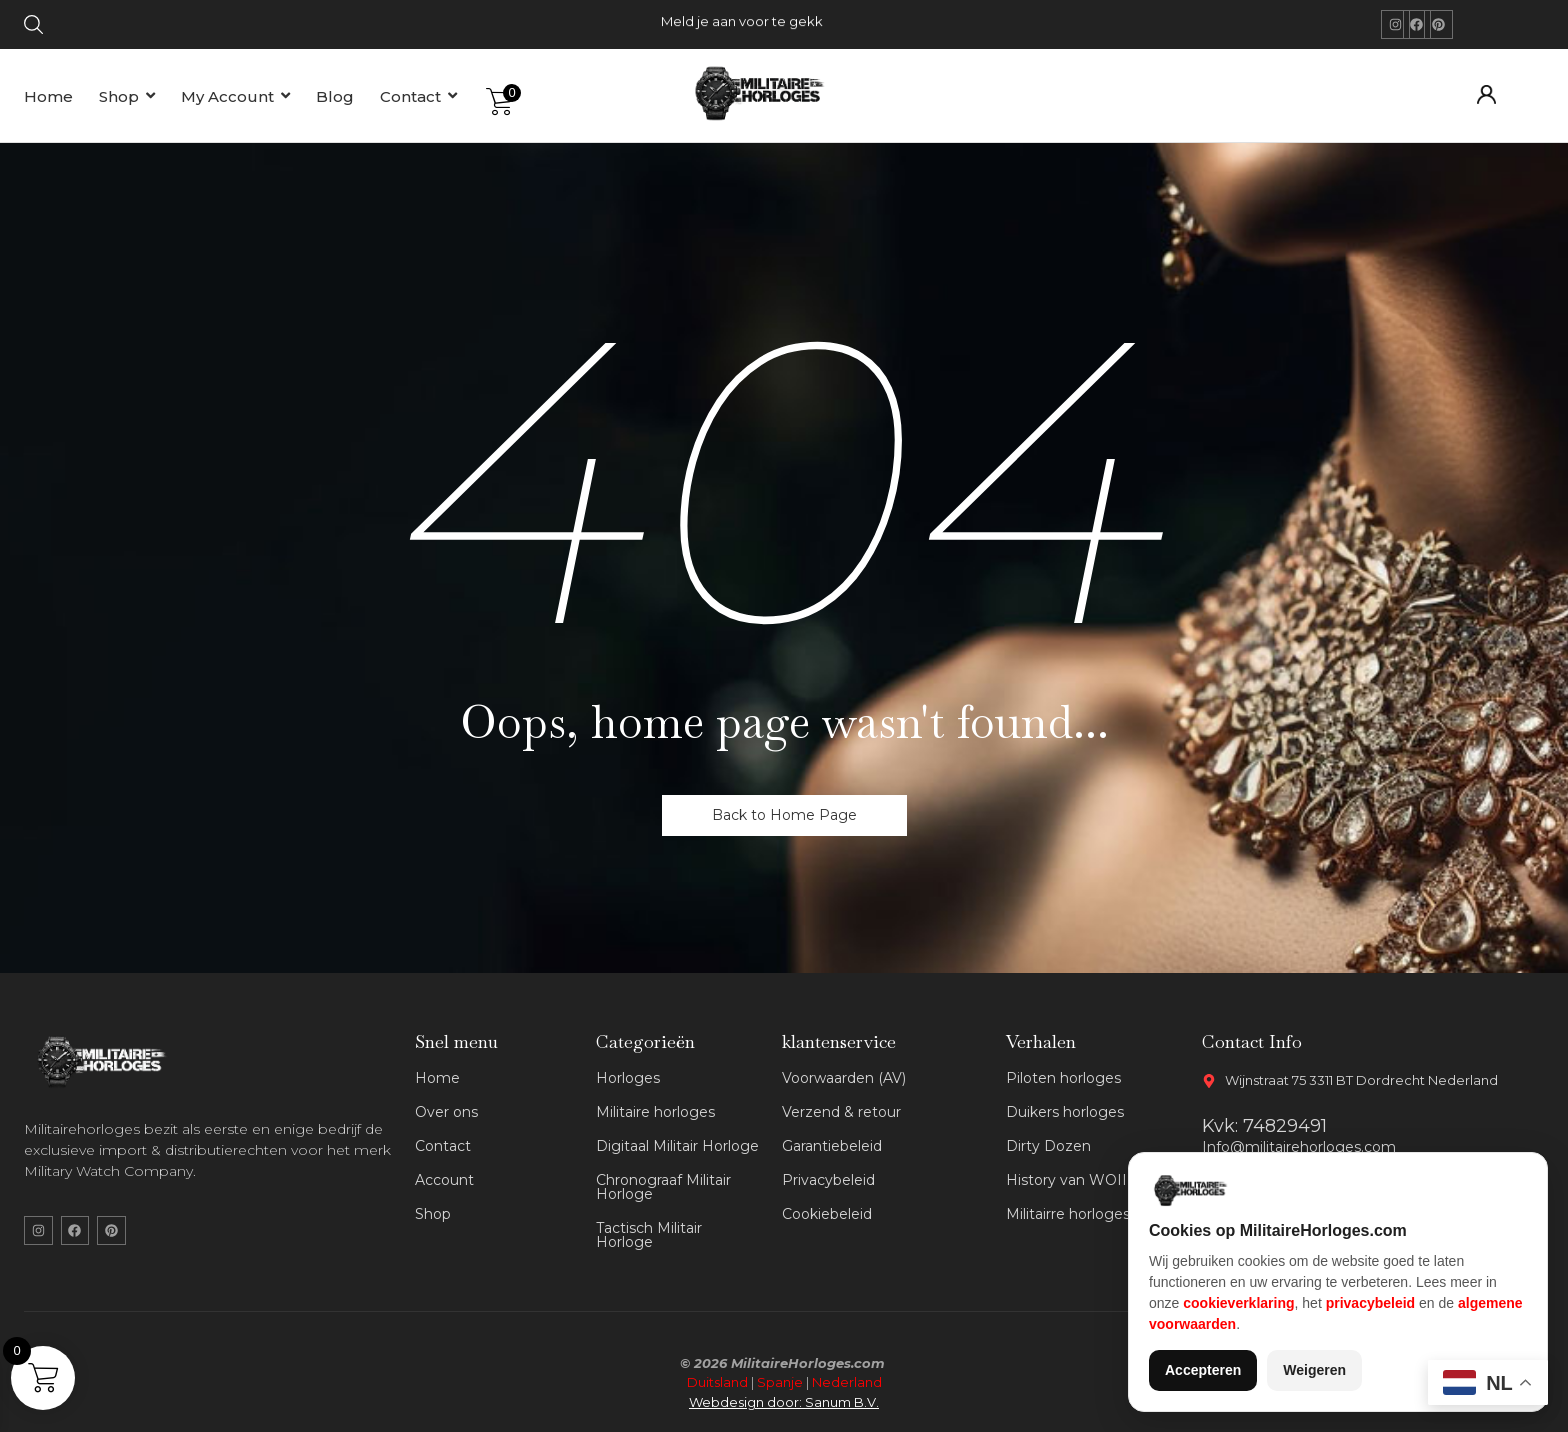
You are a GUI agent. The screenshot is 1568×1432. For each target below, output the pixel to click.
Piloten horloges (1063, 1078)
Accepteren (1203, 1370)
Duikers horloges (1065, 1112)
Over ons (446, 1112)
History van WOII (1066, 1180)
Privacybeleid (828, 1180)
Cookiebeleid (827, 1214)
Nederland (847, 1382)
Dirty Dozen (1048, 1146)
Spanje (780, 1382)
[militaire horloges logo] (769, 93)
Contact (443, 1146)
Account (444, 1180)
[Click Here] (33, 28)
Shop (433, 1214)
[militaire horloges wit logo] (107, 1062)
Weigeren (1314, 1370)
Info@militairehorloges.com (1299, 1147)
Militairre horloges (1068, 1214)
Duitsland (717, 1382)
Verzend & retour (841, 1112)
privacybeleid (1371, 1303)
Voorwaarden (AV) (844, 1078)
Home (437, 1078)
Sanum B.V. (842, 1402)
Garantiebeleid (832, 1146)
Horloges (628, 1078)
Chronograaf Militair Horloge (663, 1187)
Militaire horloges (655, 1112)
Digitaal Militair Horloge (677, 1146)
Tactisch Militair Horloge (649, 1235)
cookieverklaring (1238, 1303)
